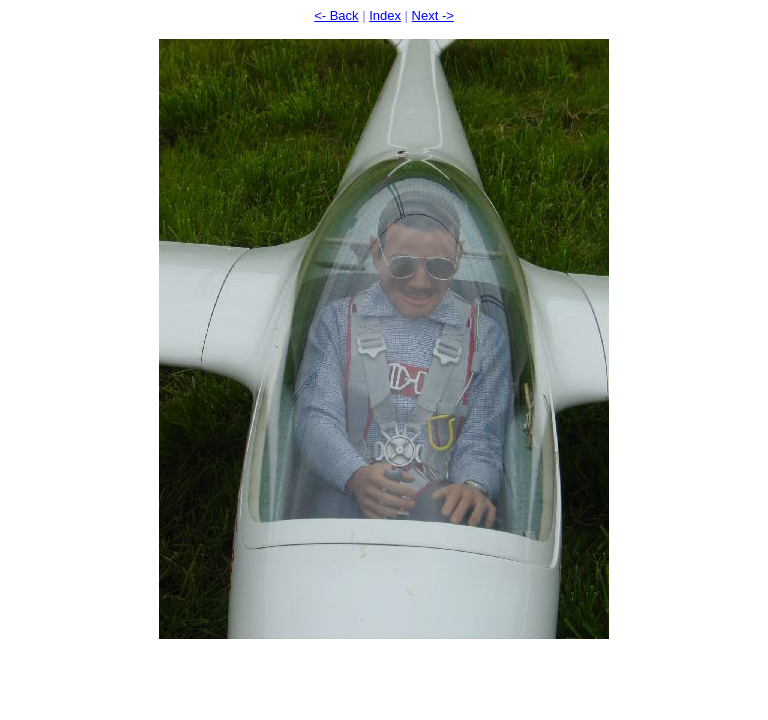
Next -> (433, 15)
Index (385, 15)
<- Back (336, 15)
